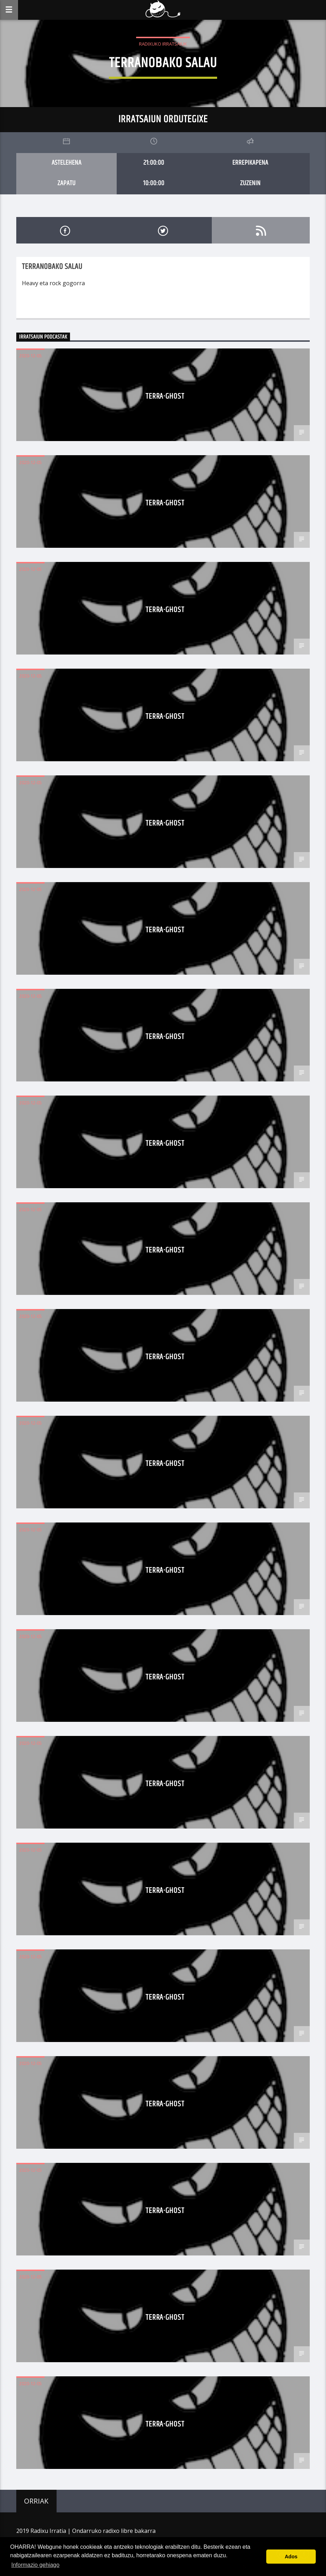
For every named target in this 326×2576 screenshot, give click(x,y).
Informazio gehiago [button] (35, 2565)
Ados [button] (291, 2556)
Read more (36, 306)
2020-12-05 (30, 355)
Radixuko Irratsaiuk (163, 44)
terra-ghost (164, 396)
